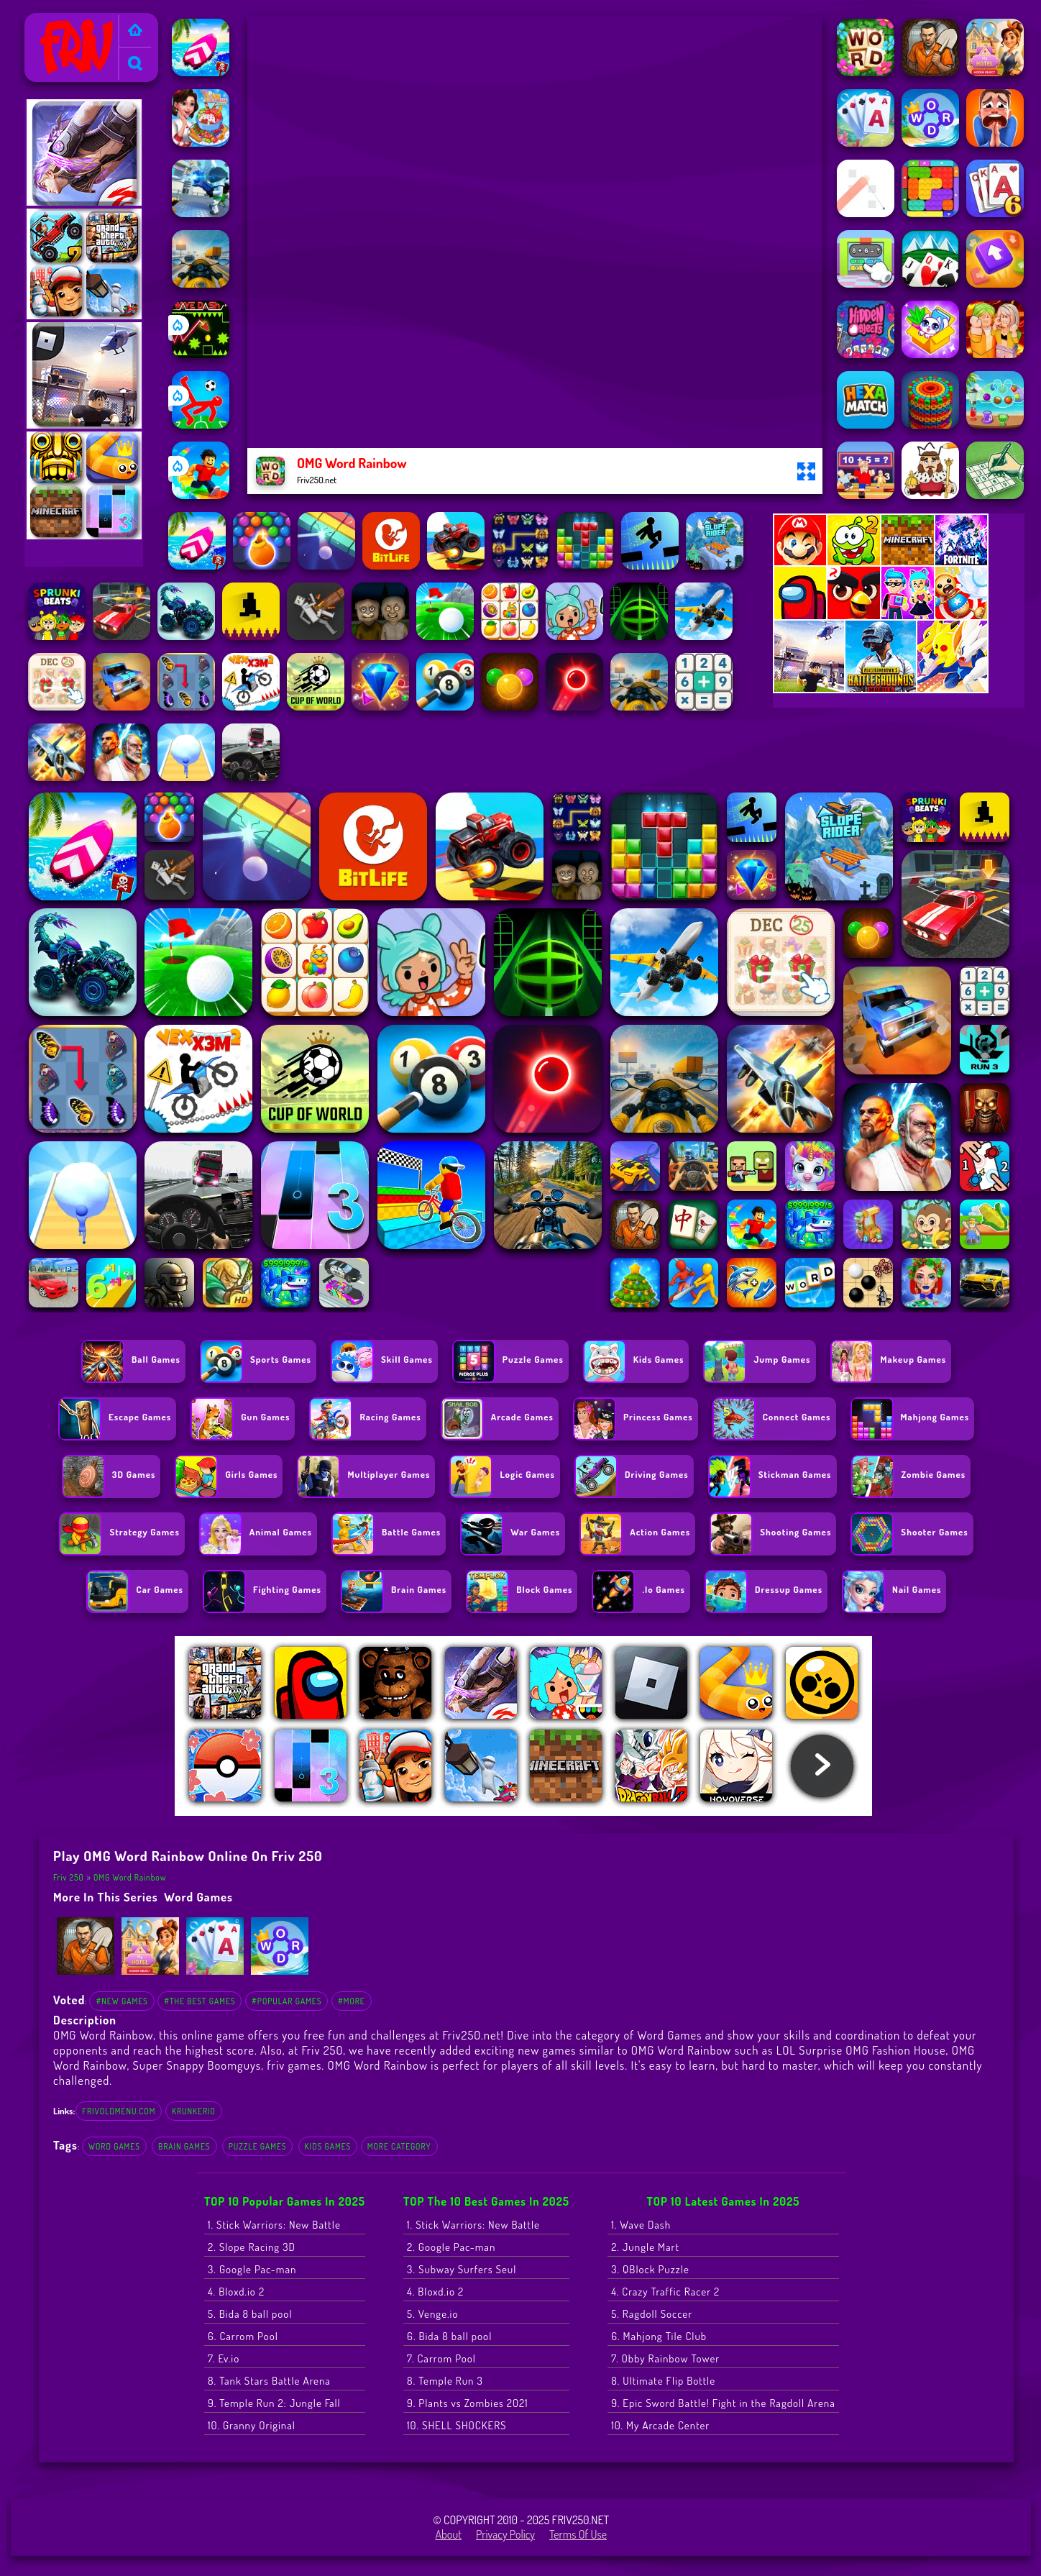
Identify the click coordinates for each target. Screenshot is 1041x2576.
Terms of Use (578, 2534)
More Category (399, 2146)
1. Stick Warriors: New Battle (274, 2225)
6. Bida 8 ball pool (449, 2336)
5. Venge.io (432, 2314)
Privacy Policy (505, 2534)
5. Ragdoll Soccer (651, 2314)
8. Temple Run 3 (445, 2381)
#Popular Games (286, 2001)
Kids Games (328, 2146)
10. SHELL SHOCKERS (456, 2425)
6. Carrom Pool (243, 2336)
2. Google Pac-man (451, 2247)
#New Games (121, 2001)
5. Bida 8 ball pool (250, 2314)
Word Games (198, 1896)
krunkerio (194, 2111)
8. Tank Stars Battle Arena (269, 2381)
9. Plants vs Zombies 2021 (467, 2403)
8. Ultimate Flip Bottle (663, 2381)
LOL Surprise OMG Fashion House (861, 2049)
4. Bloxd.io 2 (236, 2291)
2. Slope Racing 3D (251, 2247)
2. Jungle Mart (645, 2247)
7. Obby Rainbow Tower (665, 2358)
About (448, 2534)
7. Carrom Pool (441, 2358)
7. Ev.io (223, 2358)
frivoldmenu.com (118, 2111)
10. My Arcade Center (660, 2425)
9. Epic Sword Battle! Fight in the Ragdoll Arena (723, 2403)
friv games (294, 2065)
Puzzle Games (258, 2146)
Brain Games (184, 2146)
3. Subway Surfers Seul (461, 2269)
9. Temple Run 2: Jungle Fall (274, 2403)
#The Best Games (199, 2001)
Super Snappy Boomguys (197, 2065)
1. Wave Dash (641, 2225)
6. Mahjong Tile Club (659, 2336)
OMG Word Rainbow (130, 1877)
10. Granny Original (251, 2425)
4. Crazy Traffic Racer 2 (665, 2291)
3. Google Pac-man (252, 2269)
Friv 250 (49, 22)
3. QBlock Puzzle (650, 2269)
